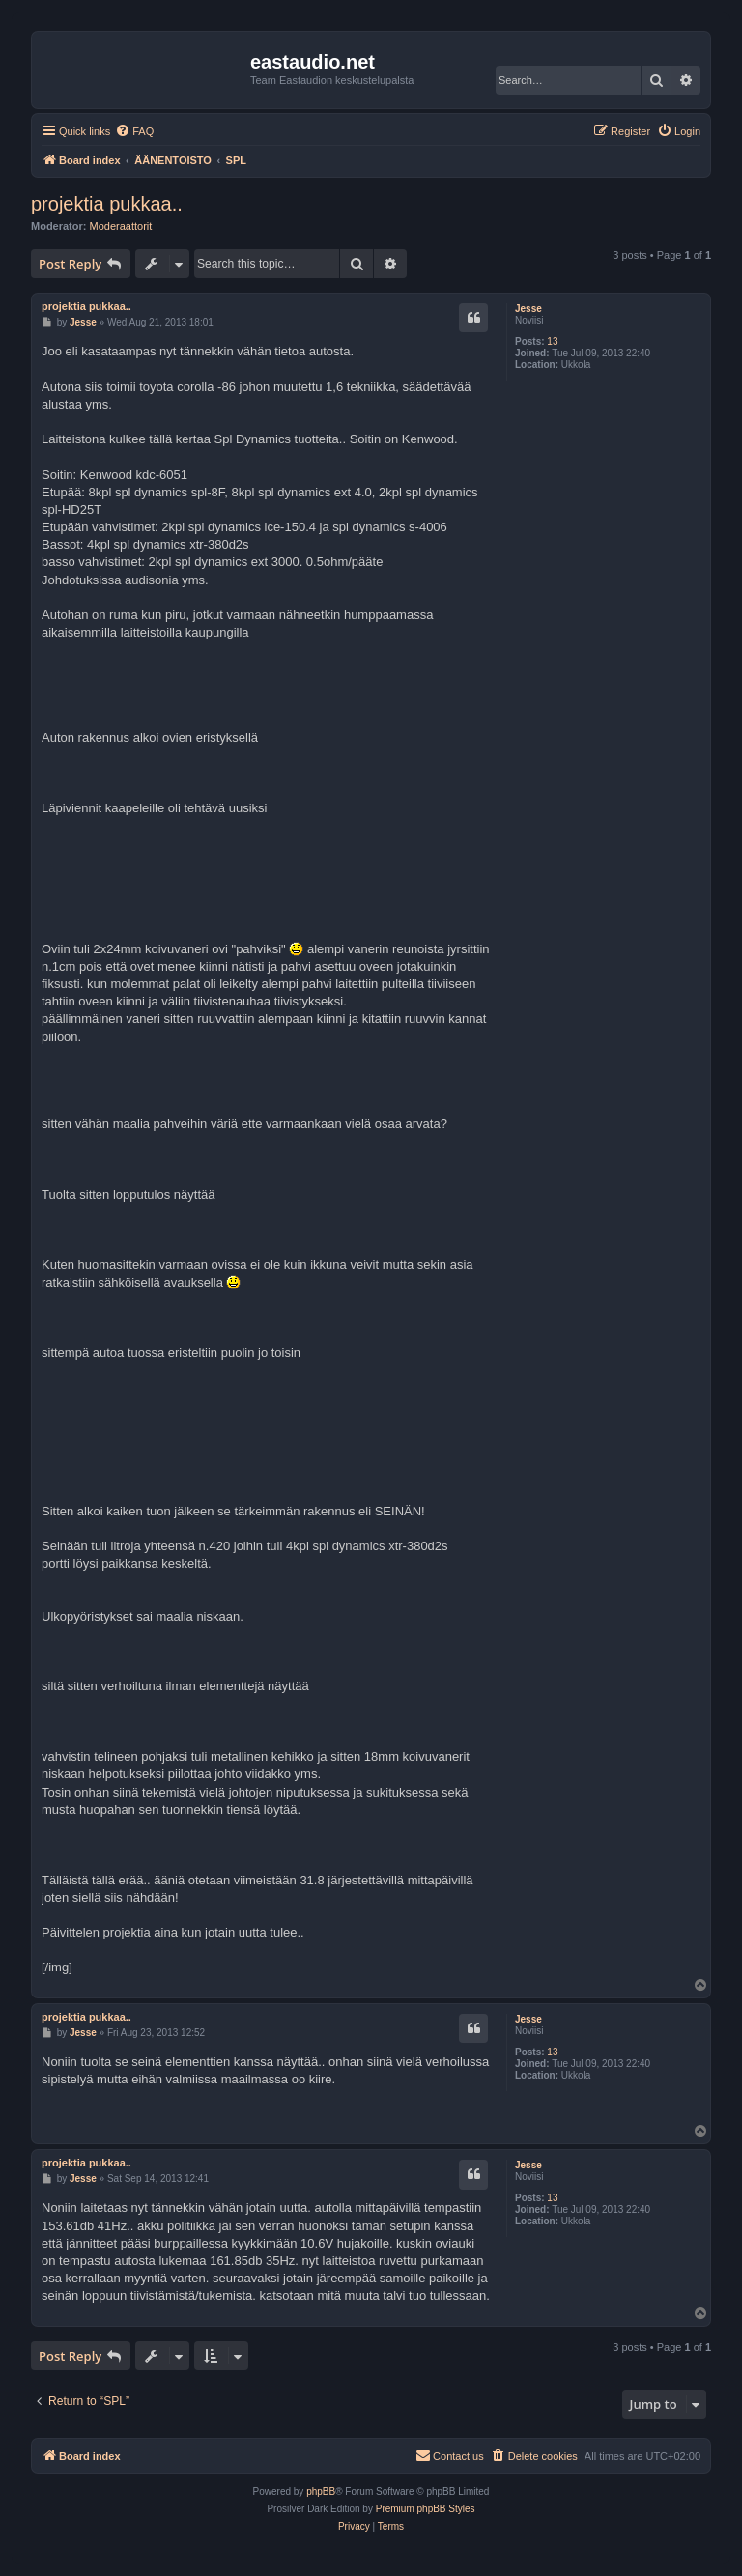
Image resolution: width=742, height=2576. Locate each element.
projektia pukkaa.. (107, 203)
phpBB (320, 2491)
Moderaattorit (121, 226)
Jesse (528, 308)
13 (552, 341)
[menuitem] (134, 131)
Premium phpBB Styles (425, 2509)
